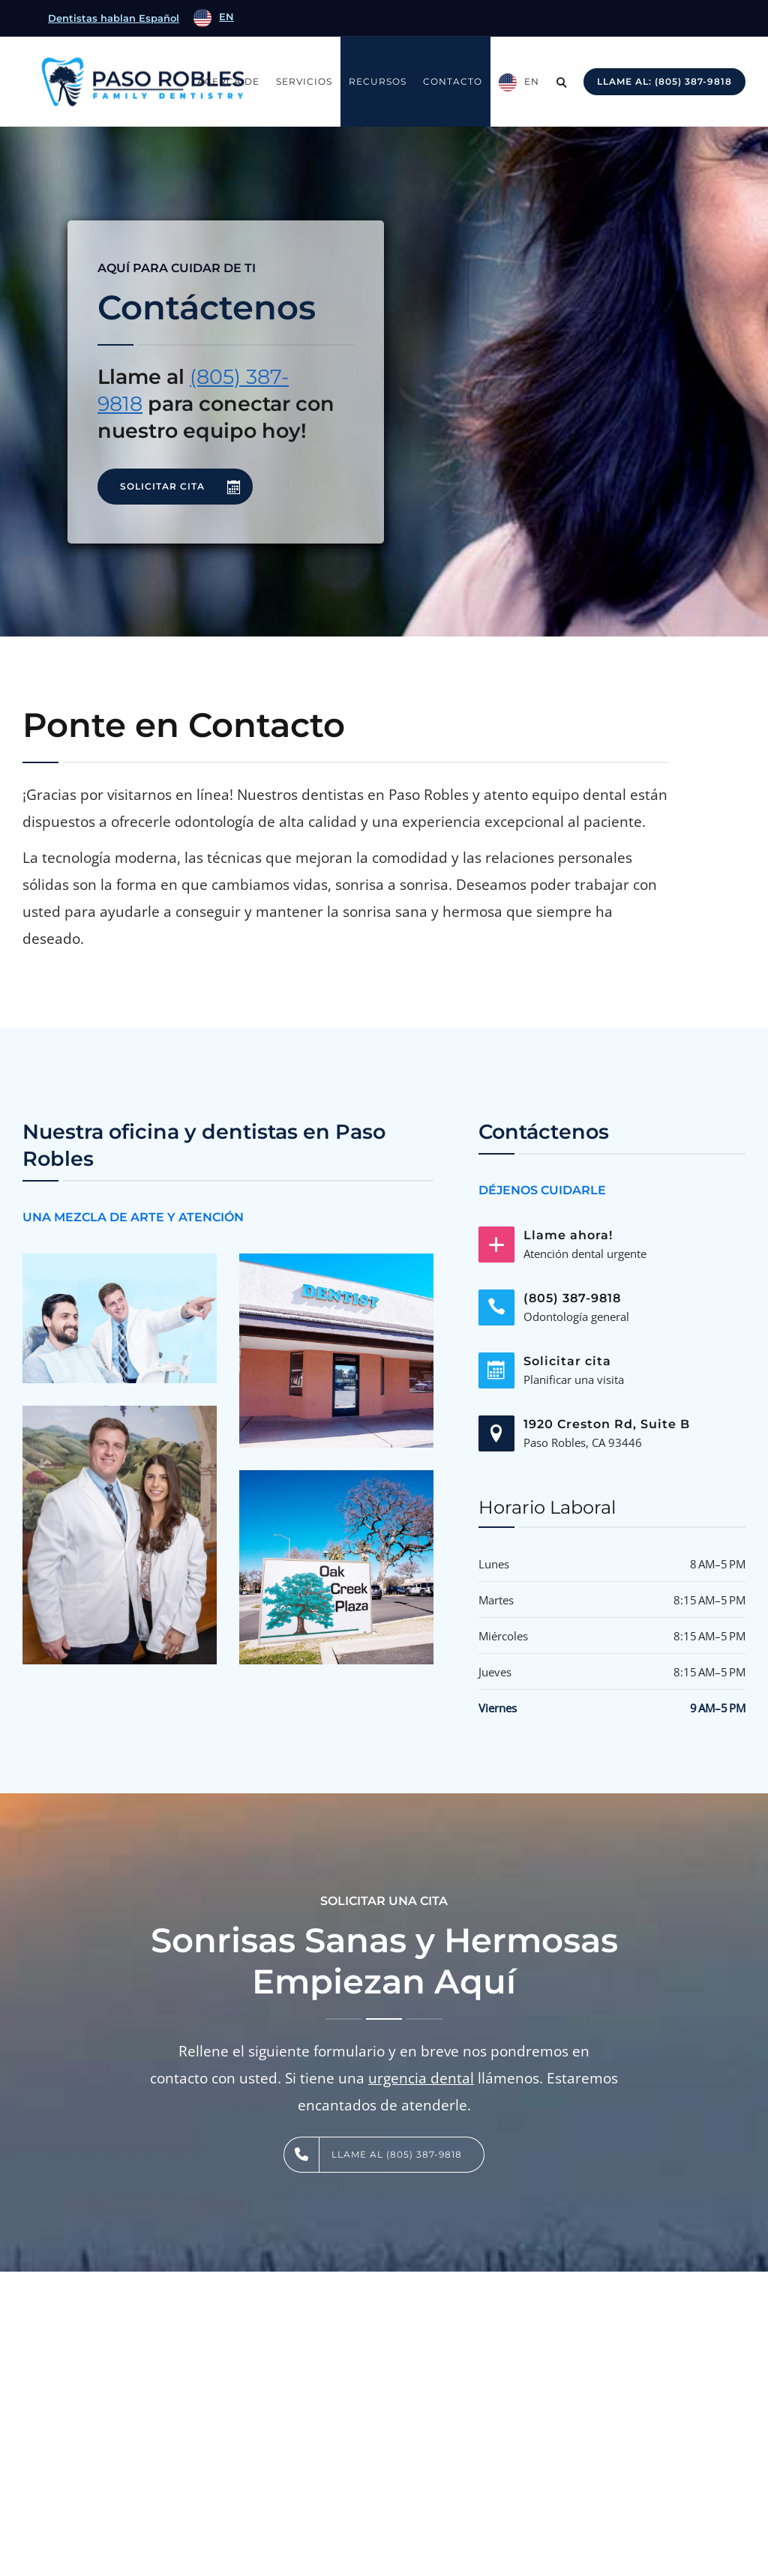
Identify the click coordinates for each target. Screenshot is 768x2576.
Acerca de (228, 81)
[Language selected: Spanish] (212, 17)
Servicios (304, 81)
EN (531, 81)
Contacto (452, 81)
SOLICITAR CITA (186, 486)
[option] (214, 18)
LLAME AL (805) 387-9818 (373, 2155)
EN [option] (226, 16)
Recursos (377, 81)
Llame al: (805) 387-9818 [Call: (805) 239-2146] (664, 81)
